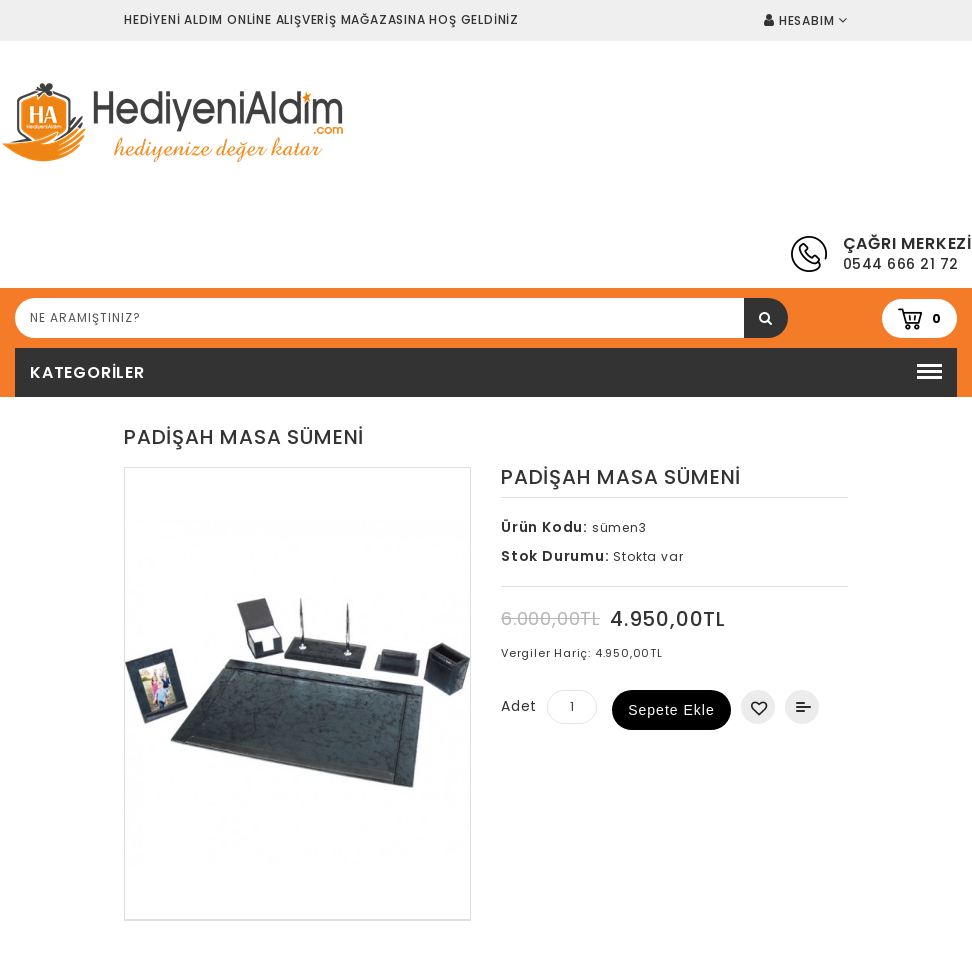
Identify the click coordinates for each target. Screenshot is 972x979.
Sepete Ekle (671, 710)
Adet (519, 706)
